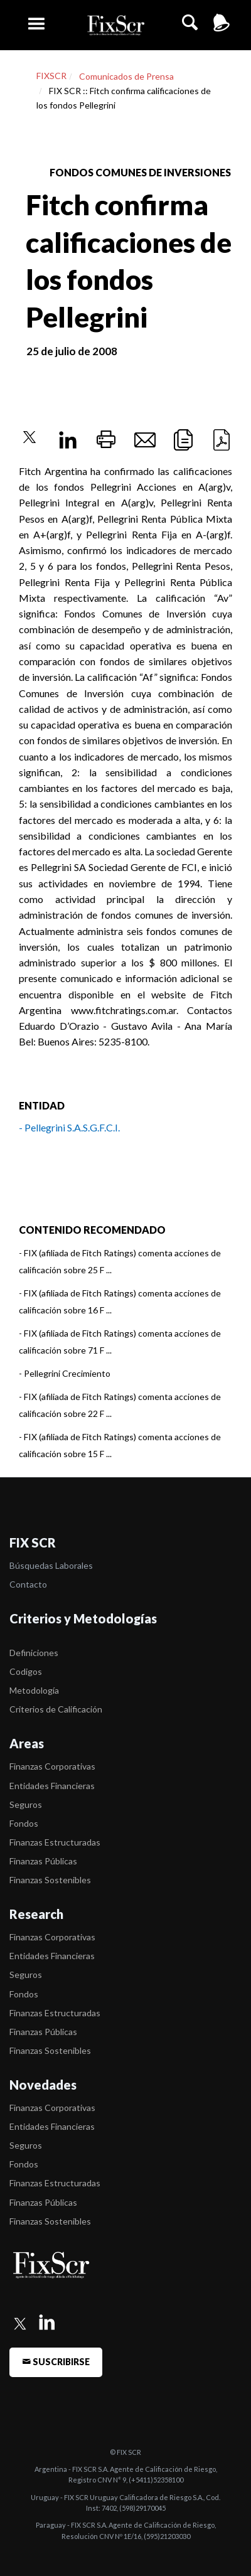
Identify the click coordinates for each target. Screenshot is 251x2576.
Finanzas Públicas (43, 1861)
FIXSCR (51, 75)
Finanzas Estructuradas (54, 1842)
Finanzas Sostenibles (50, 1879)
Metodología (34, 1690)
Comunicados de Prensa (126, 76)
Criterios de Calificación (55, 1709)
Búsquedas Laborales (51, 1565)
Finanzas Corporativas (52, 1766)
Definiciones (33, 1652)
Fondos (23, 1823)
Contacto (28, 1584)
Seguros (25, 1804)
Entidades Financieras (52, 1785)
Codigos (25, 1671)
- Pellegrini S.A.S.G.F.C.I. (69, 1127)
